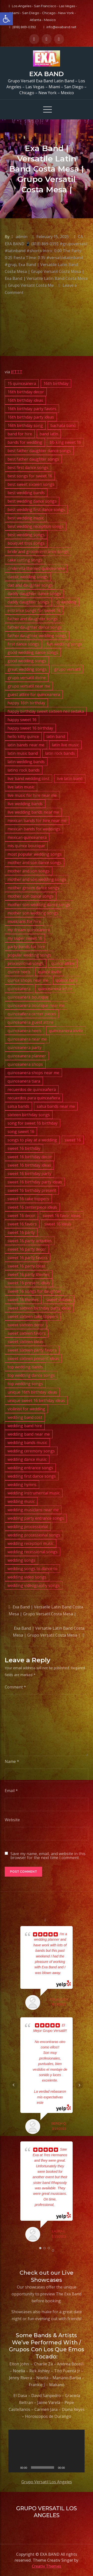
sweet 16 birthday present (31, 1190)
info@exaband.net (60, 27)
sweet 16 (72, 1140)
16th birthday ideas (25, 400)
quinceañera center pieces (31, 1014)
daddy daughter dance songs (34, 593)
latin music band (22, 753)
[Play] (14, 2467)
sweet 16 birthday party (29, 1173)
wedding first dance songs (31, 1476)
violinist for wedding (26, 1409)
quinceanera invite (66, 1030)
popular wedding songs (29, 955)
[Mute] (70, 2467)
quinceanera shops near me (33, 1072)
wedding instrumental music (33, 1493)
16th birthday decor (25, 392)
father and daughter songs (32, 619)
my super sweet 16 (24, 938)
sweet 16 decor (21, 1215)
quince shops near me (27, 980)
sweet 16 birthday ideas (29, 1165)
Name (12, 1761)
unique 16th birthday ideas (32, 1392)
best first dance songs (27, 467)
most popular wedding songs (34, 854)
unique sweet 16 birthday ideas (36, 1400)
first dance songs (23, 644)
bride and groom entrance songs (38, 551)
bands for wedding (24, 442)
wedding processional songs (33, 1535)
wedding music (21, 1501)
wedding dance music (27, 1459)
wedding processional (27, 1526)
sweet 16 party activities (29, 1241)
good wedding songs (26, 661)
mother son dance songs (30, 896)
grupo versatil (67, 669)
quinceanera (19, 988)
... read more (53, 2103)
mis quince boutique (26, 845)
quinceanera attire (55, 988)
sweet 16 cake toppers (28, 1198)
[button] (6, 18)
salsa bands (18, 1106)
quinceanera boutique (27, 997)
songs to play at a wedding (32, 1140)
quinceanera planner (26, 1056)
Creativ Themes (46, 2566)
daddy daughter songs (28, 602)
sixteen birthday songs (28, 1114)
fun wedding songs (64, 644)
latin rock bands (60, 753)
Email (11, 1790)
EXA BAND (46, 74)
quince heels (19, 972)
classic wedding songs (27, 576)
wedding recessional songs (32, 1551)
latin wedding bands (26, 761)
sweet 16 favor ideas (62, 1215)
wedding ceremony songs (31, 1451)
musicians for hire (24, 921)
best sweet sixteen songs (30, 484)
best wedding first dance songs (36, 509)
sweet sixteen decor (25, 1325)
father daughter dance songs (34, 627)
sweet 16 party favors (27, 1257)
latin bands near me (25, 745)
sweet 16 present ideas (28, 1283)
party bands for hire (26, 946)
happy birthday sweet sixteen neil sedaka (45, 711)
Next (79, 2085)
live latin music (20, 787)
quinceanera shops (25, 1064)
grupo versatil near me (28, 686)
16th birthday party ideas (30, 417)
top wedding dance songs (31, 1375)
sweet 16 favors (22, 1224)
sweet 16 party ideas (26, 1266)
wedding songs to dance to (32, 1568)
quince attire (62, 963)
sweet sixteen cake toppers (32, 1316)
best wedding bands (26, 492)
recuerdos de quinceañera (31, 1089)
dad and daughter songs (30, 585)
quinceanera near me (27, 1039)
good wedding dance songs (32, 652)
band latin (48, 434)
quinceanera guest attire (30, 1022)
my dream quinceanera (28, 930)
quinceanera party (24, 1047)
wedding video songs (26, 1577)
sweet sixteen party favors (32, 1350)
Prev (14, 2085)
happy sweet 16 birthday (30, 728)
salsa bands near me (56, 1106)
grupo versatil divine (26, 677)
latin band (55, 736)
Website (12, 1819)
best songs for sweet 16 (29, 476)
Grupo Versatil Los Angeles (46, 2482)
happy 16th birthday (26, 703)
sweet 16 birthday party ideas (34, 1182)
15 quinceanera (21, 383)
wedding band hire (24, 1425)
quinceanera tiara (23, 1081)
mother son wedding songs (32, 913)
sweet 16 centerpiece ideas (32, 1207)
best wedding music (25, 518)
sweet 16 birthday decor (29, 1156)
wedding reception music (30, 1543)
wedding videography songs (33, 1585)
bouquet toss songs (26, 543)
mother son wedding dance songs (38, 904)
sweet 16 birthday (23, 1148)
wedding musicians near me (33, 1509)
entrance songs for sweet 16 (34, 610)
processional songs (25, 963)
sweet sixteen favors (26, 1333)
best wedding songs (26, 534)
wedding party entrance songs (35, 1518)
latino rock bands (23, 770)
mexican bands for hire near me (36, 820)
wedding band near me (28, 1434)
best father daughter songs (33, 459)
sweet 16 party (21, 1232)
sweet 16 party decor (26, 1249)
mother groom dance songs (33, 887)
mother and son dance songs (34, 862)
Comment (15, 1687)
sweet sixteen (58, 1299)
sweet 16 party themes (28, 1274)
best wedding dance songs (32, 501)
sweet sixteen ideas (25, 1341)
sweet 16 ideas (57, 1224)
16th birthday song (25, 425)
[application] (46, 2451)
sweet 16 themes (23, 1299)
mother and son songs (28, 871)
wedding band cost (24, 1417)
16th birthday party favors (31, 408)
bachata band (63, 425)
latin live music (65, 745)
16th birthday (55, 383)
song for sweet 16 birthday (32, 1123)
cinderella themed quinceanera (35, 568)
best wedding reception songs (35, 526)
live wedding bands (25, 803)
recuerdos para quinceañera (33, 1098)
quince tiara (67, 980)
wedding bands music (27, 1442)
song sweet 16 (20, 1131)
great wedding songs (27, 669)
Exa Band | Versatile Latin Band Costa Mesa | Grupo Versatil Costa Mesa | (46, 1610)
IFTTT (16, 372)
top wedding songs (25, 1383)
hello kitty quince (23, 736)
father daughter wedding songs (36, 635)
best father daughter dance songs (39, 450)
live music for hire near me (32, 795)
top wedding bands (25, 1367)
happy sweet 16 (21, 719)
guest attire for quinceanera (33, 694)
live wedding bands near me (33, 812)
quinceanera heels (24, 1030)
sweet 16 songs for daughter (34, 1291)
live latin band (70, 778)
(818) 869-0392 (22, 27)
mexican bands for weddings (33, 829)
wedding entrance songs (30, 1467)
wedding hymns (21, 1484)
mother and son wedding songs (36, 879)
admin (22, 236)
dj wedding (66, 602)
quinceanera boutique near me (36, 1005)
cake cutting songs (24, 560)
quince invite (49, 972)
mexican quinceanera (27, 837)
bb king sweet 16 (65, 442)
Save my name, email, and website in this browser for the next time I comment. (48, 1856)
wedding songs (21, 1560)
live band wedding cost (28, 778)
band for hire (19, 434)
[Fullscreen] (78, 2467)
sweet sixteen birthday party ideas (39, 1308)
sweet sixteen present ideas (33, 1358)
